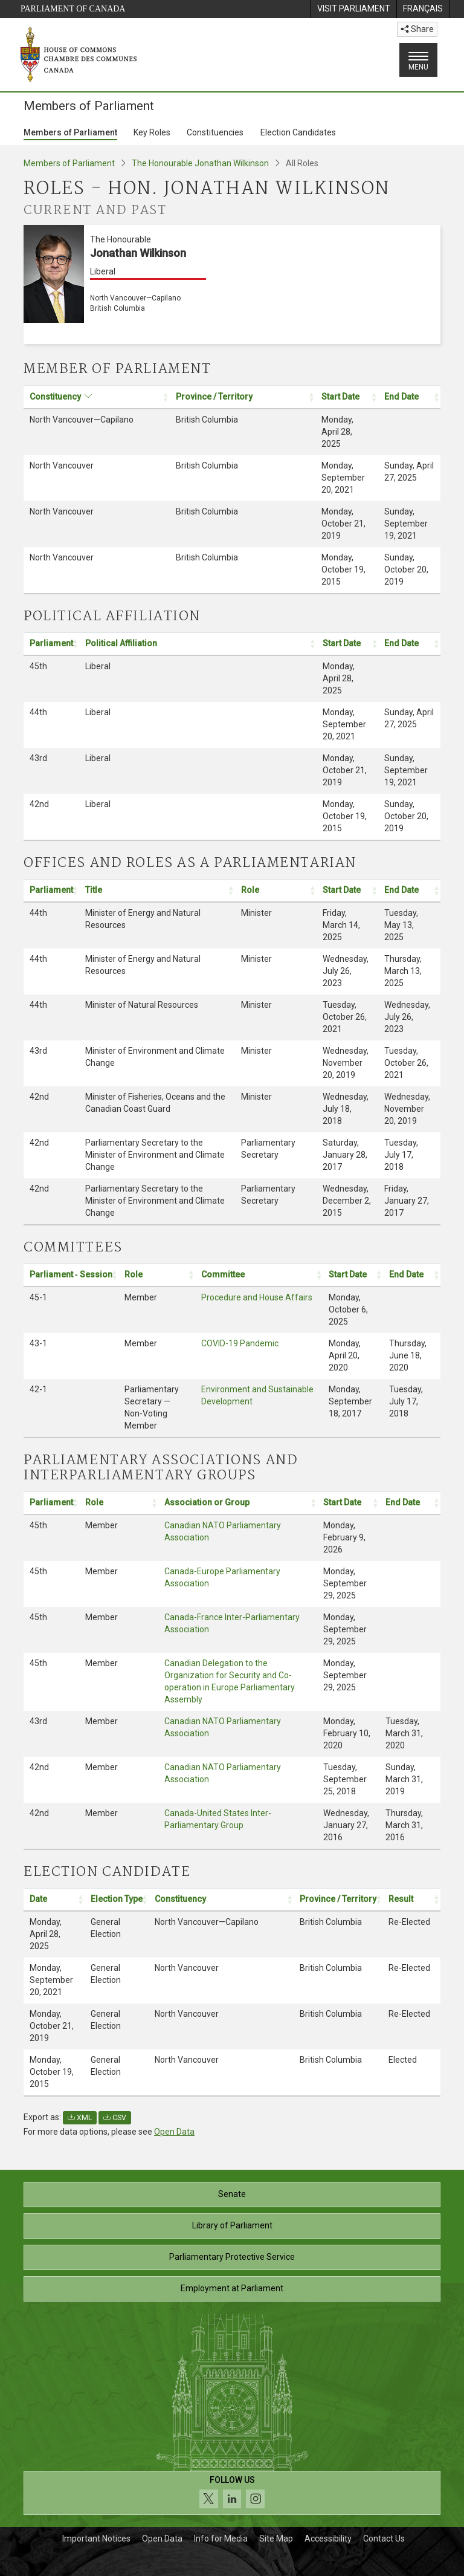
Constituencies (215, 132)
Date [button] (38, 1899)
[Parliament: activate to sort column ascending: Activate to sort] (51, 644)
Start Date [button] (340, 396)
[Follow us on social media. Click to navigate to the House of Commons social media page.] (232, 2493)
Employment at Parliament (232, 2288)
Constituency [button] (55, 396)
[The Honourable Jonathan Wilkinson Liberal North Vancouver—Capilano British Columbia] (232, 284)
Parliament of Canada (73, 8)
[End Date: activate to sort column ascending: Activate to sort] (409, 397)
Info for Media (221, 2538)
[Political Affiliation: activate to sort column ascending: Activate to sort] (198, 644)
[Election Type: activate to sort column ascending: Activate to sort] (117, 1899)
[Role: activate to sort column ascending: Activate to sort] (276, 891)
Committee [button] (223, 1274)
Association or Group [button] (207, 1502)
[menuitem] (353, 9)
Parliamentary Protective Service (232, 2257)
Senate (232, 2194)
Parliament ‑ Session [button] (71, 1274)
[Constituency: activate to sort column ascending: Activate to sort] (97, 397)
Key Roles (152, 132)
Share (417, 29)
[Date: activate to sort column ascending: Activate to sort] (54, 1899)
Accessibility (328, 2538)
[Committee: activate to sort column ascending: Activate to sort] (259, 1275)
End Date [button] (401, 396)
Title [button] (93, 890)
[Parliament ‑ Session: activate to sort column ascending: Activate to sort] (71, 1275)
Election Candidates (298, 132)
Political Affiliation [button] (121, 643)
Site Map (276, 2538)
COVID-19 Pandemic (240, 1343)
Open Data (174, 2131)
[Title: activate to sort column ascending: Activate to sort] (157, 891)
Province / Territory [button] (214, 396)
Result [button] (400, 1899)
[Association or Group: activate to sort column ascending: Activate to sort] (237, 1503)
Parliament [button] (51, 643)
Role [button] (250, 890)
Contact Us (384, 2538)
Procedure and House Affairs (256, 1297)
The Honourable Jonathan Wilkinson (200, 163)
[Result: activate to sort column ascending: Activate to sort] (411, 1899)
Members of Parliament (70, 132)
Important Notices (96, 2538)
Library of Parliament (232, 2225)
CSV (114, 2118)
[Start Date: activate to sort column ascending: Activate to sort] (346, 397)
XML (80, 2118)
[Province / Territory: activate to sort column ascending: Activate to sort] (243, 397)
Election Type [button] (117, 1899)
